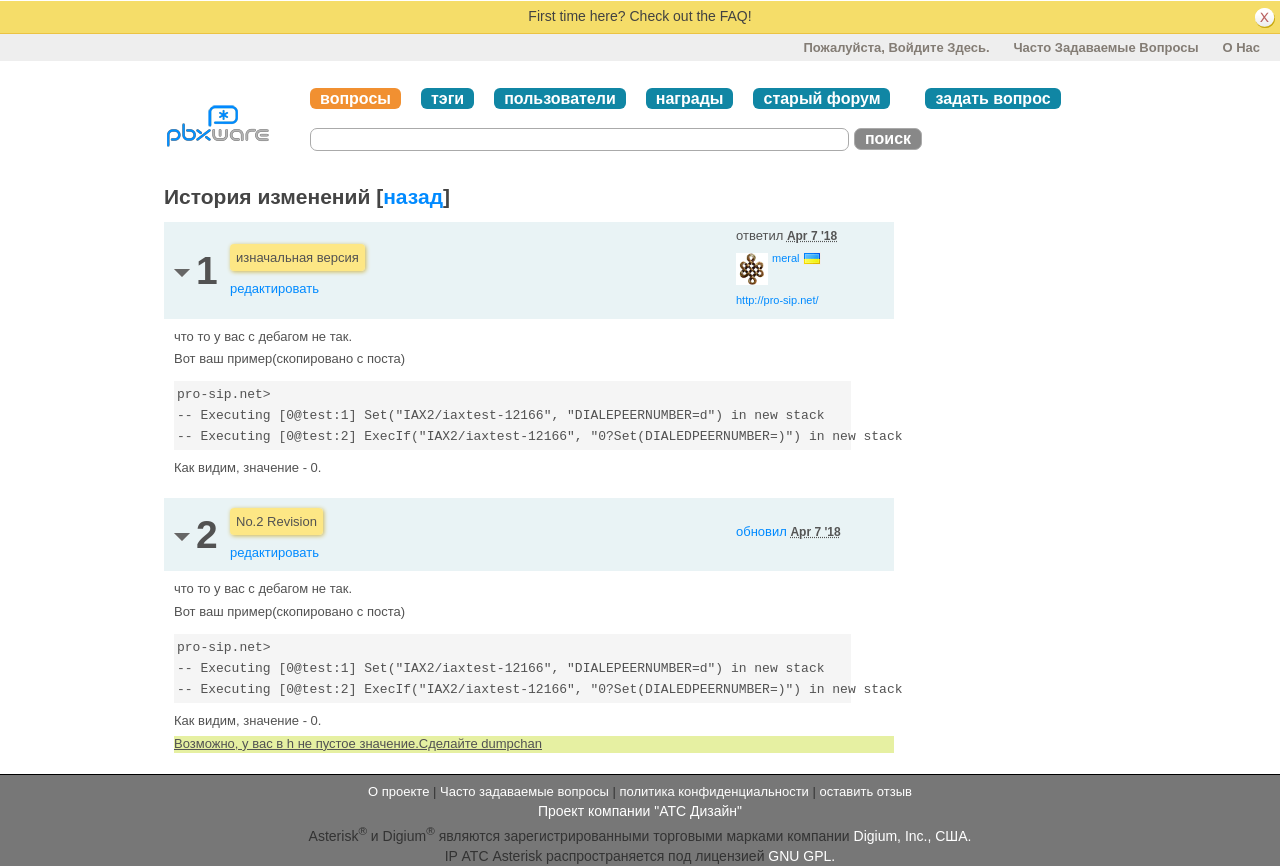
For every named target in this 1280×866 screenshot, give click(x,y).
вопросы (355, 98)
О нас (1241, 47)
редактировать (274, 288)
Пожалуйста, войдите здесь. (896, 47)
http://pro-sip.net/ (777, 300)
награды (690, 98)
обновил (788, 531)
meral (786, 258)
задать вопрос (992, 98)
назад (413, 196)
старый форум (821, 98)
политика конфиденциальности (713, 791)
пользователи (560, 98)
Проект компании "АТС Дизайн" (640, 811)
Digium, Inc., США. (913, 836)
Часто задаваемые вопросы (1105, 47)
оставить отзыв (866, 791)
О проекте (398, 791)
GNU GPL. (801, 856)
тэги (447, 98)
